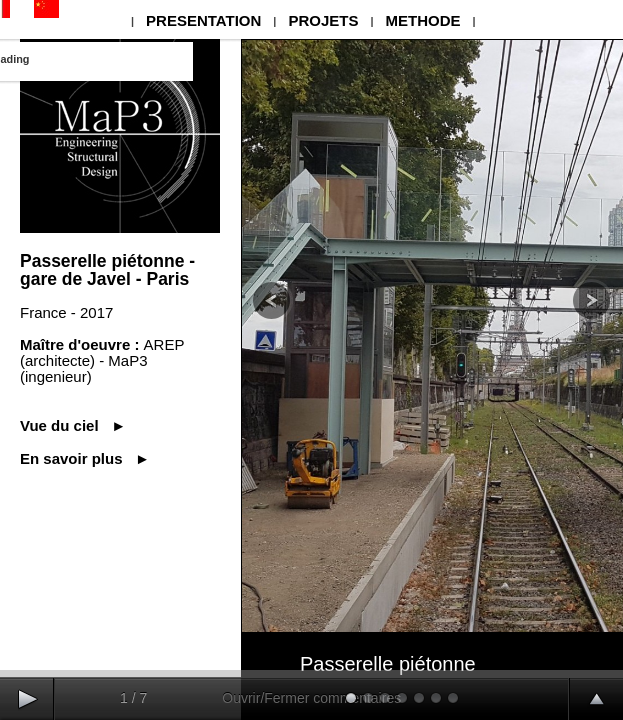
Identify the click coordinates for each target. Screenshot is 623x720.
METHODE (422, 20)
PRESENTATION (203, 20)
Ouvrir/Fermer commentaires (311, 698)
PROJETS (323, 20)
